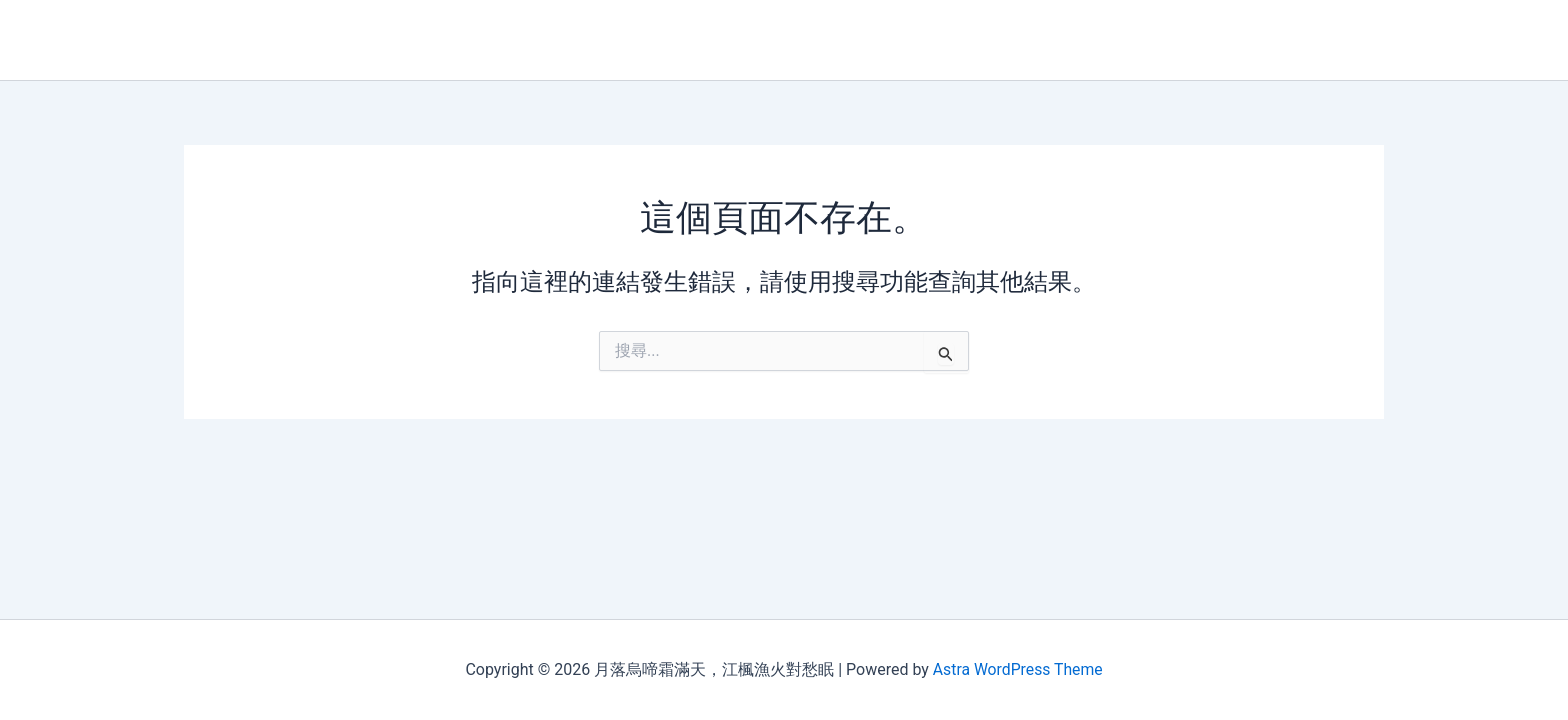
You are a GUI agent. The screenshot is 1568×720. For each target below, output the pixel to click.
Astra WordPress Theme (1017, 669)
